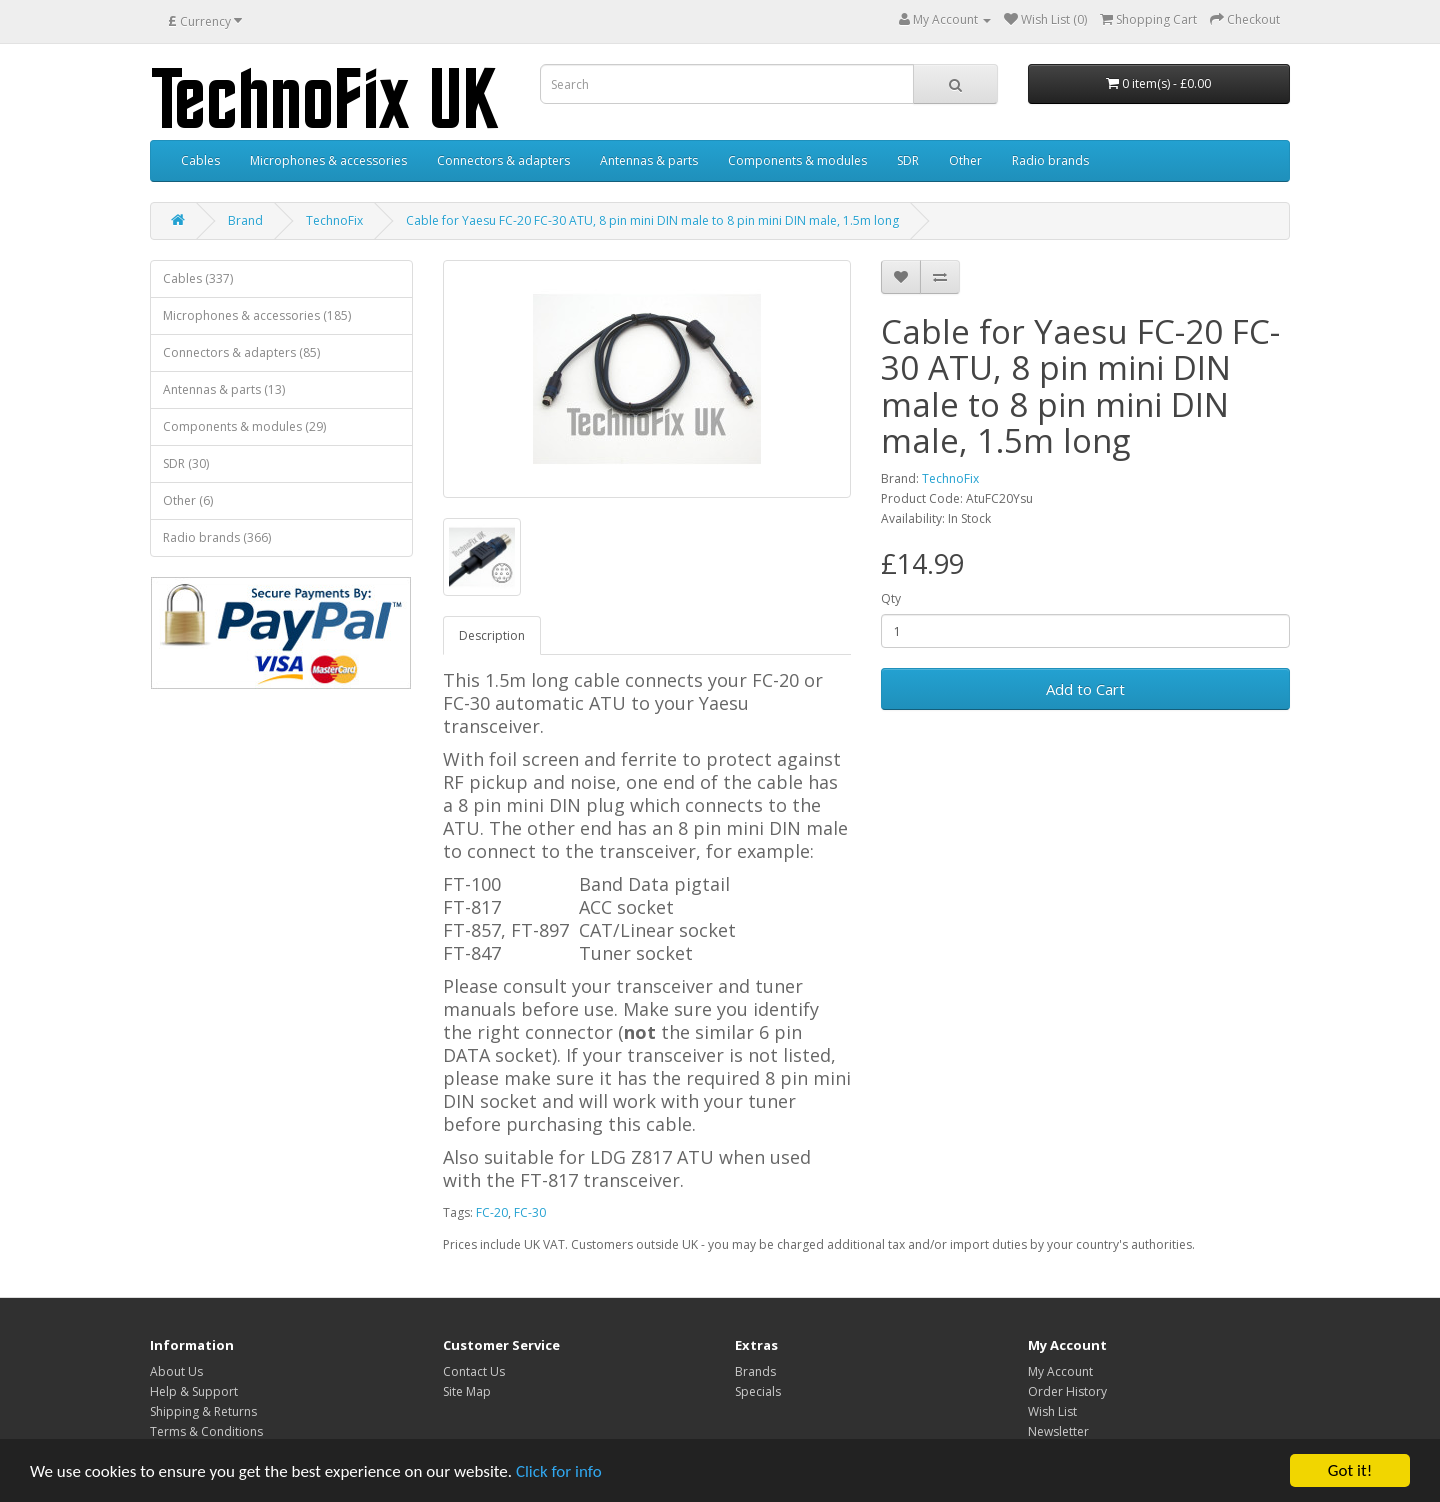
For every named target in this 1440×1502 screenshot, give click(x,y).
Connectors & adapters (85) (241, 352)
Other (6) (188, 500)
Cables (200, 160)
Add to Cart (1085, 689)
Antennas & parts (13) (224, 389)
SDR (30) (186, 463)
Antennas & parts (649, 160)
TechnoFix (334, 220)
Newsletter (1058, 1431)
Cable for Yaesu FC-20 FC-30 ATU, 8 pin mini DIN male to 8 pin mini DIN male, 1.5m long (652, 220)
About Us (176, 1371)
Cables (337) (198, 278)
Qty (891, 598)
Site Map (467, 1391)
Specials (758, 1391)
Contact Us (474, 1371)
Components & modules (797, 160)
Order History (1067, 1391)
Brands (755, 1371)
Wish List (1052, 1411)
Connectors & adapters (503, 160)
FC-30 (530, 1212)
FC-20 (492, 1212)
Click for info (559, 1471)
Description (492, 635)
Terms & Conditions (206, 1431)
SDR (908, 160)
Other (965, 160)
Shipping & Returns (203, 1411)
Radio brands (1050, 160)
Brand (245, 220)
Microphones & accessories (328, 160)
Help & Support (194, 1391)
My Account (1060, 1371)
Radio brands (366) (217, 537)
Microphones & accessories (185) (257, 315)
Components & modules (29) (244, 426)
